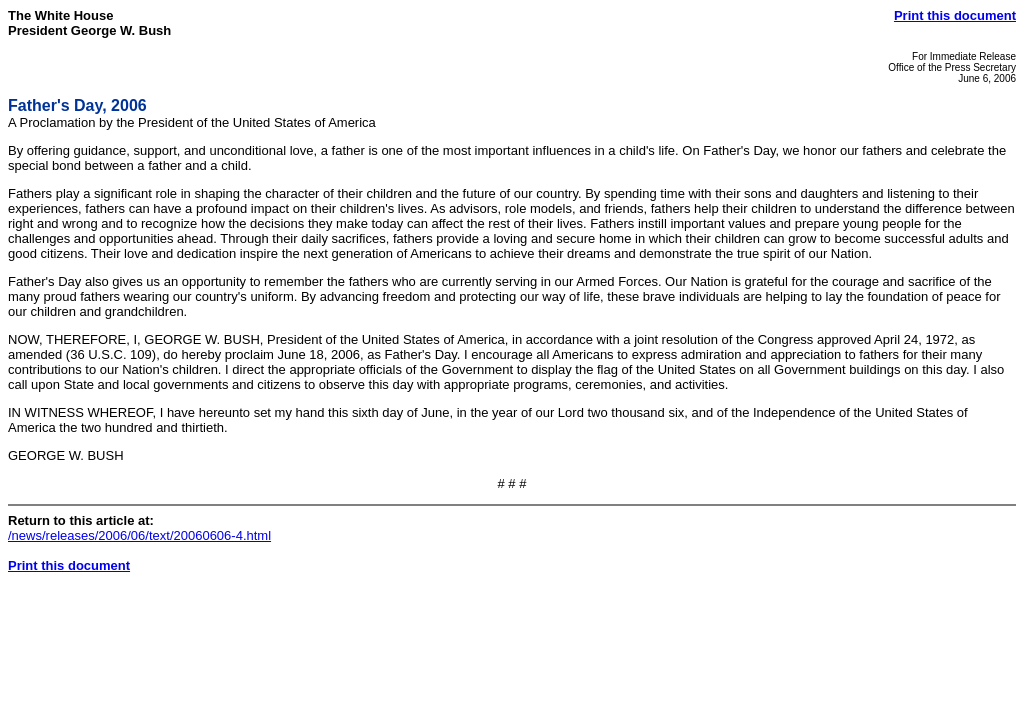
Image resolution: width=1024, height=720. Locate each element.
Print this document (955, 15)
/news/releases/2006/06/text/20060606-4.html (139, 535)
